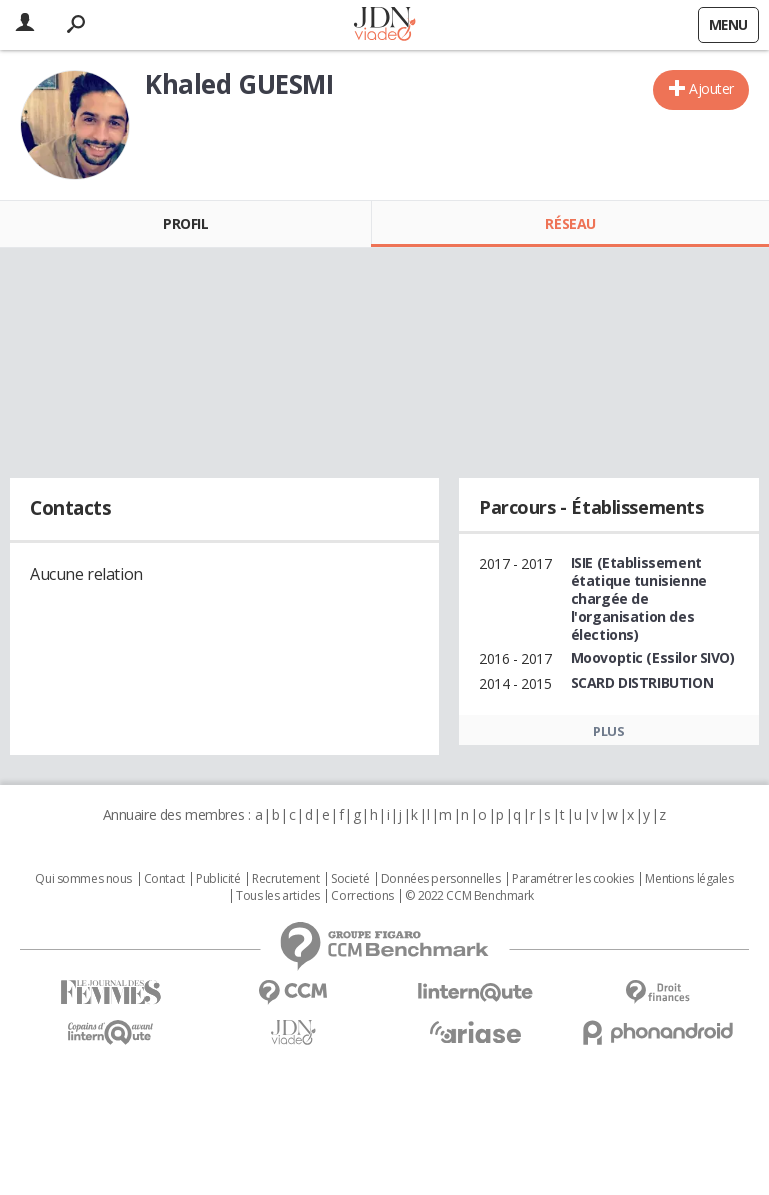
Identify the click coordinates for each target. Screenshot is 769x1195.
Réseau (570, 223)
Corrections (362, 896)
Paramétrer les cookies (573, 879)
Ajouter (711, 88)
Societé (350, 879)
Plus (608, 731)
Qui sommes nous (83, 879)
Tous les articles (278, 896)
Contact (164, 879)
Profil (185, 223)
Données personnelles (441, 879)
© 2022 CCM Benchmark (469, 896)
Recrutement (285, 879)
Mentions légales (689, 879)
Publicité (218, 879)
